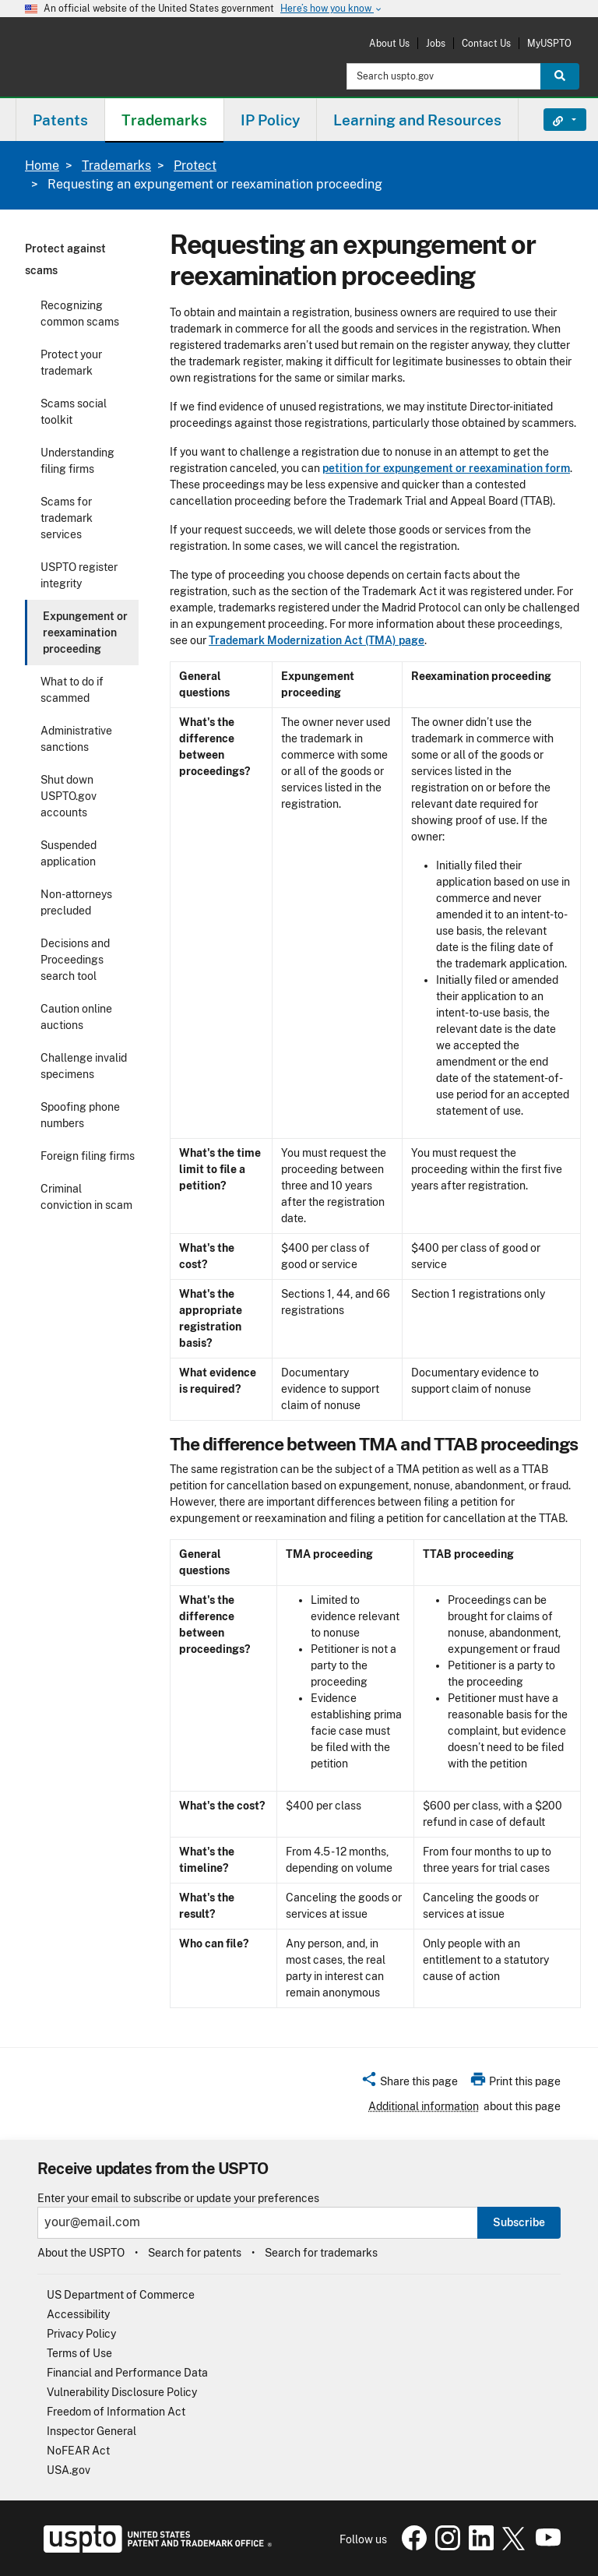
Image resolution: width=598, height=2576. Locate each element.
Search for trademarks (321, 2253)
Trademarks (116, 165)
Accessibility (78, 2314)
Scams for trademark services (66, 518)
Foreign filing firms (87, 1156)
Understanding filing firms (77, 460)
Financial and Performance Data (127, 2372)
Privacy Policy (81, 2334)
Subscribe (519, 2222)
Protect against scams (65, 259)
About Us (389, 43)
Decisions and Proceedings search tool (75, 959)
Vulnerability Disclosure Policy (122, 2392)
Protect (195, 165)
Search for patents (194, 2253)
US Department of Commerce (121, 2295)
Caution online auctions (76, 1017)
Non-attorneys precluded (76, 902)
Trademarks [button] (164, 120)
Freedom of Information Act (116, 2411)
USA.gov (68, 2470)
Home (42, 165)
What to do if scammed (72, 689)
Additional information (423, 2106)
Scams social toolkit (73, 411)
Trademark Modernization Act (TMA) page (316, 640)
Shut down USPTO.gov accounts (68, 796)
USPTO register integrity (79, 575)
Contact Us (486, 43)
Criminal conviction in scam (86, 1196)
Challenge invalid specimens (83, 1066)
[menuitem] (60, 119)
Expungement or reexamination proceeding (85, 632)
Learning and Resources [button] (417, 120)
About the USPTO (81, 2253)
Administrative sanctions (76, 738)
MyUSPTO (549, 43)
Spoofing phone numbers (80, 1115)
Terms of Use (79, 2353)
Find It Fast (553, 120)
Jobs (435, 43)
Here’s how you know (331, 9)
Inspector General (91, 2431)
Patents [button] (60, 120)
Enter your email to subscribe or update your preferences (178, 2198)
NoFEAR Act (78, 2450)
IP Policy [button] (270, 120)
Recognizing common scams (79, 313)
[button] (409, 2083)
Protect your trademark (71, 362)
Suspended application (68, 853)
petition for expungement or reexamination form (446, 468)
